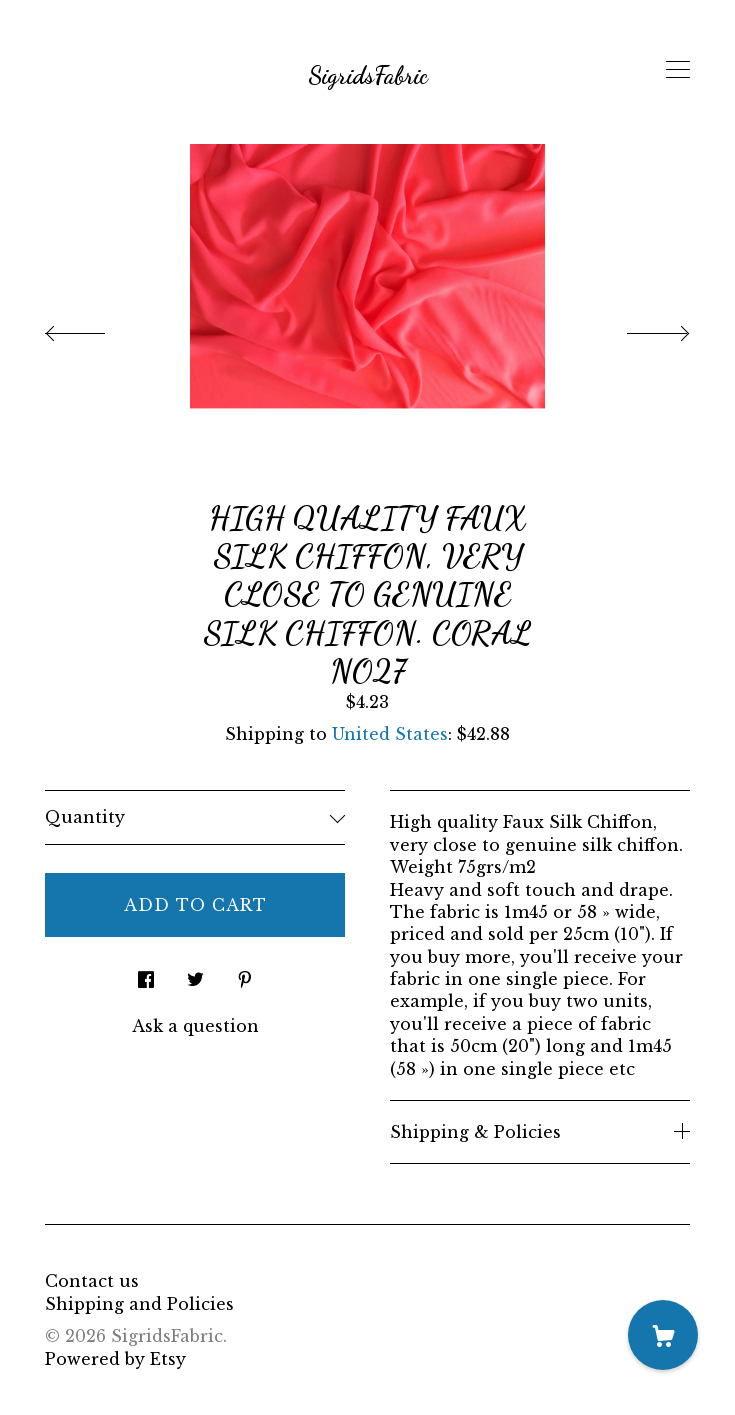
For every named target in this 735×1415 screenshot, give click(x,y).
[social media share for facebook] (146, 973)
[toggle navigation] (678, 70)
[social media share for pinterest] (245, 973)
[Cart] (663, 1335)
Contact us (92, 1281)
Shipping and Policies (139, 1304)
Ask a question (195, 1026)
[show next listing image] (640, 328)
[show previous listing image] (95, 328)
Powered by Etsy (115, 1359)
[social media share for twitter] (195, 973)
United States (390, 734)
